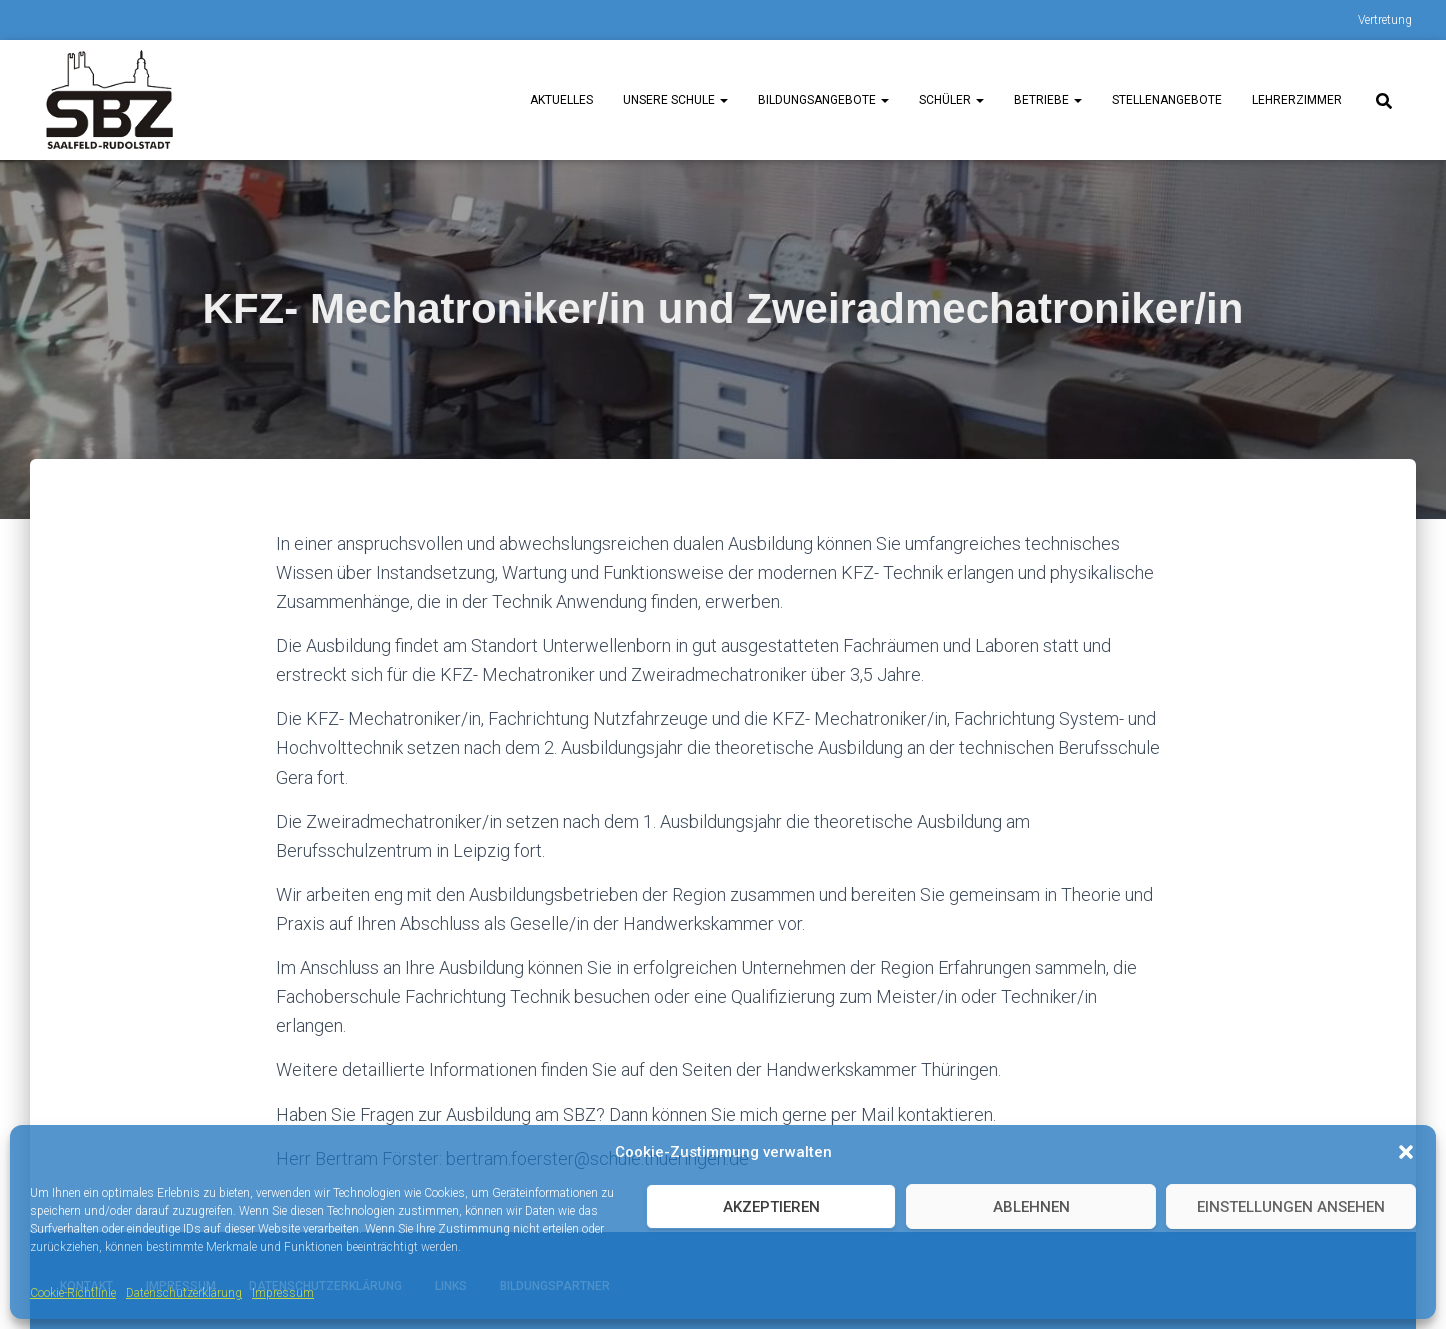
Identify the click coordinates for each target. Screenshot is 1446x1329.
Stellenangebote (1167, 100)
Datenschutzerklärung (184, 1293)
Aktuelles (561, 100)
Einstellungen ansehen (1291, 1207)
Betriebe (1048, 100)
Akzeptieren (771, 1207)
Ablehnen (1031, 1207)
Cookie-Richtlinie (73, 1293)
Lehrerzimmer (1297, 100)
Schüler (951, 100)
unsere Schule (675, 100)
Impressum (283, 1293)
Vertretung (1385, 20)
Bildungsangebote (823, 100)
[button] (1406, 1152)
